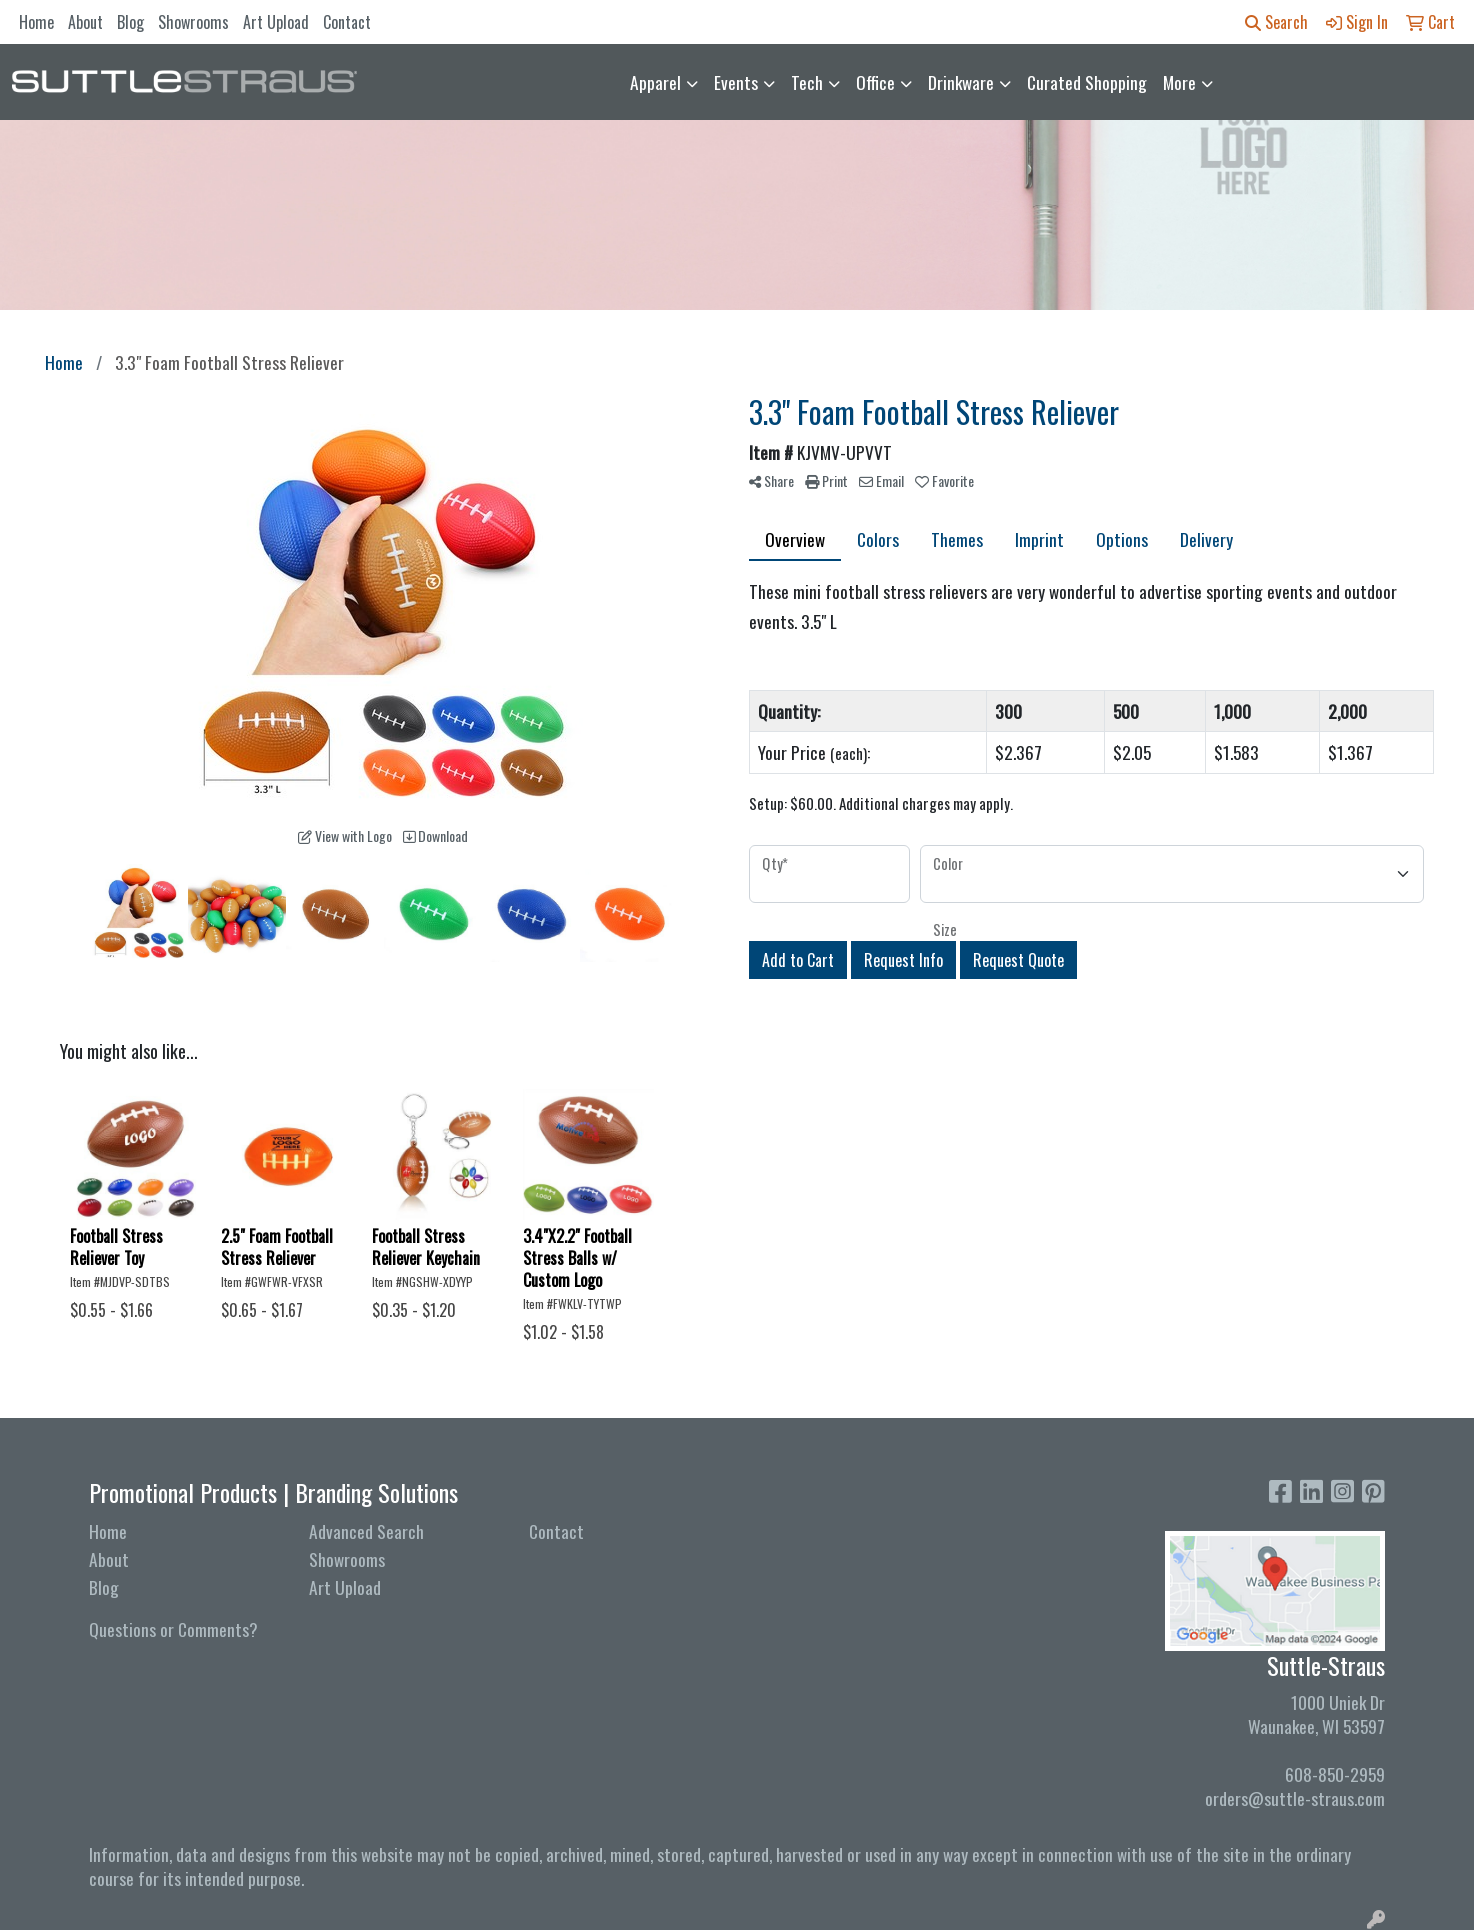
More (1179, 82)
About (85, 22)
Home (36, 22)
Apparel (655, 82)
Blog (130, 22)
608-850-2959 (1335, 1774)
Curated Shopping (1087, 82)
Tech (807, 82)
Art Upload (276, 22)
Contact (347, 22)
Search (1276, 22)
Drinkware (961, 82)
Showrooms (193, 22)
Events (736, 82)
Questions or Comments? (173, 1629)
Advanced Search (366, 1531)
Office (875, 82)
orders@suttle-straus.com (1295, 1798)
